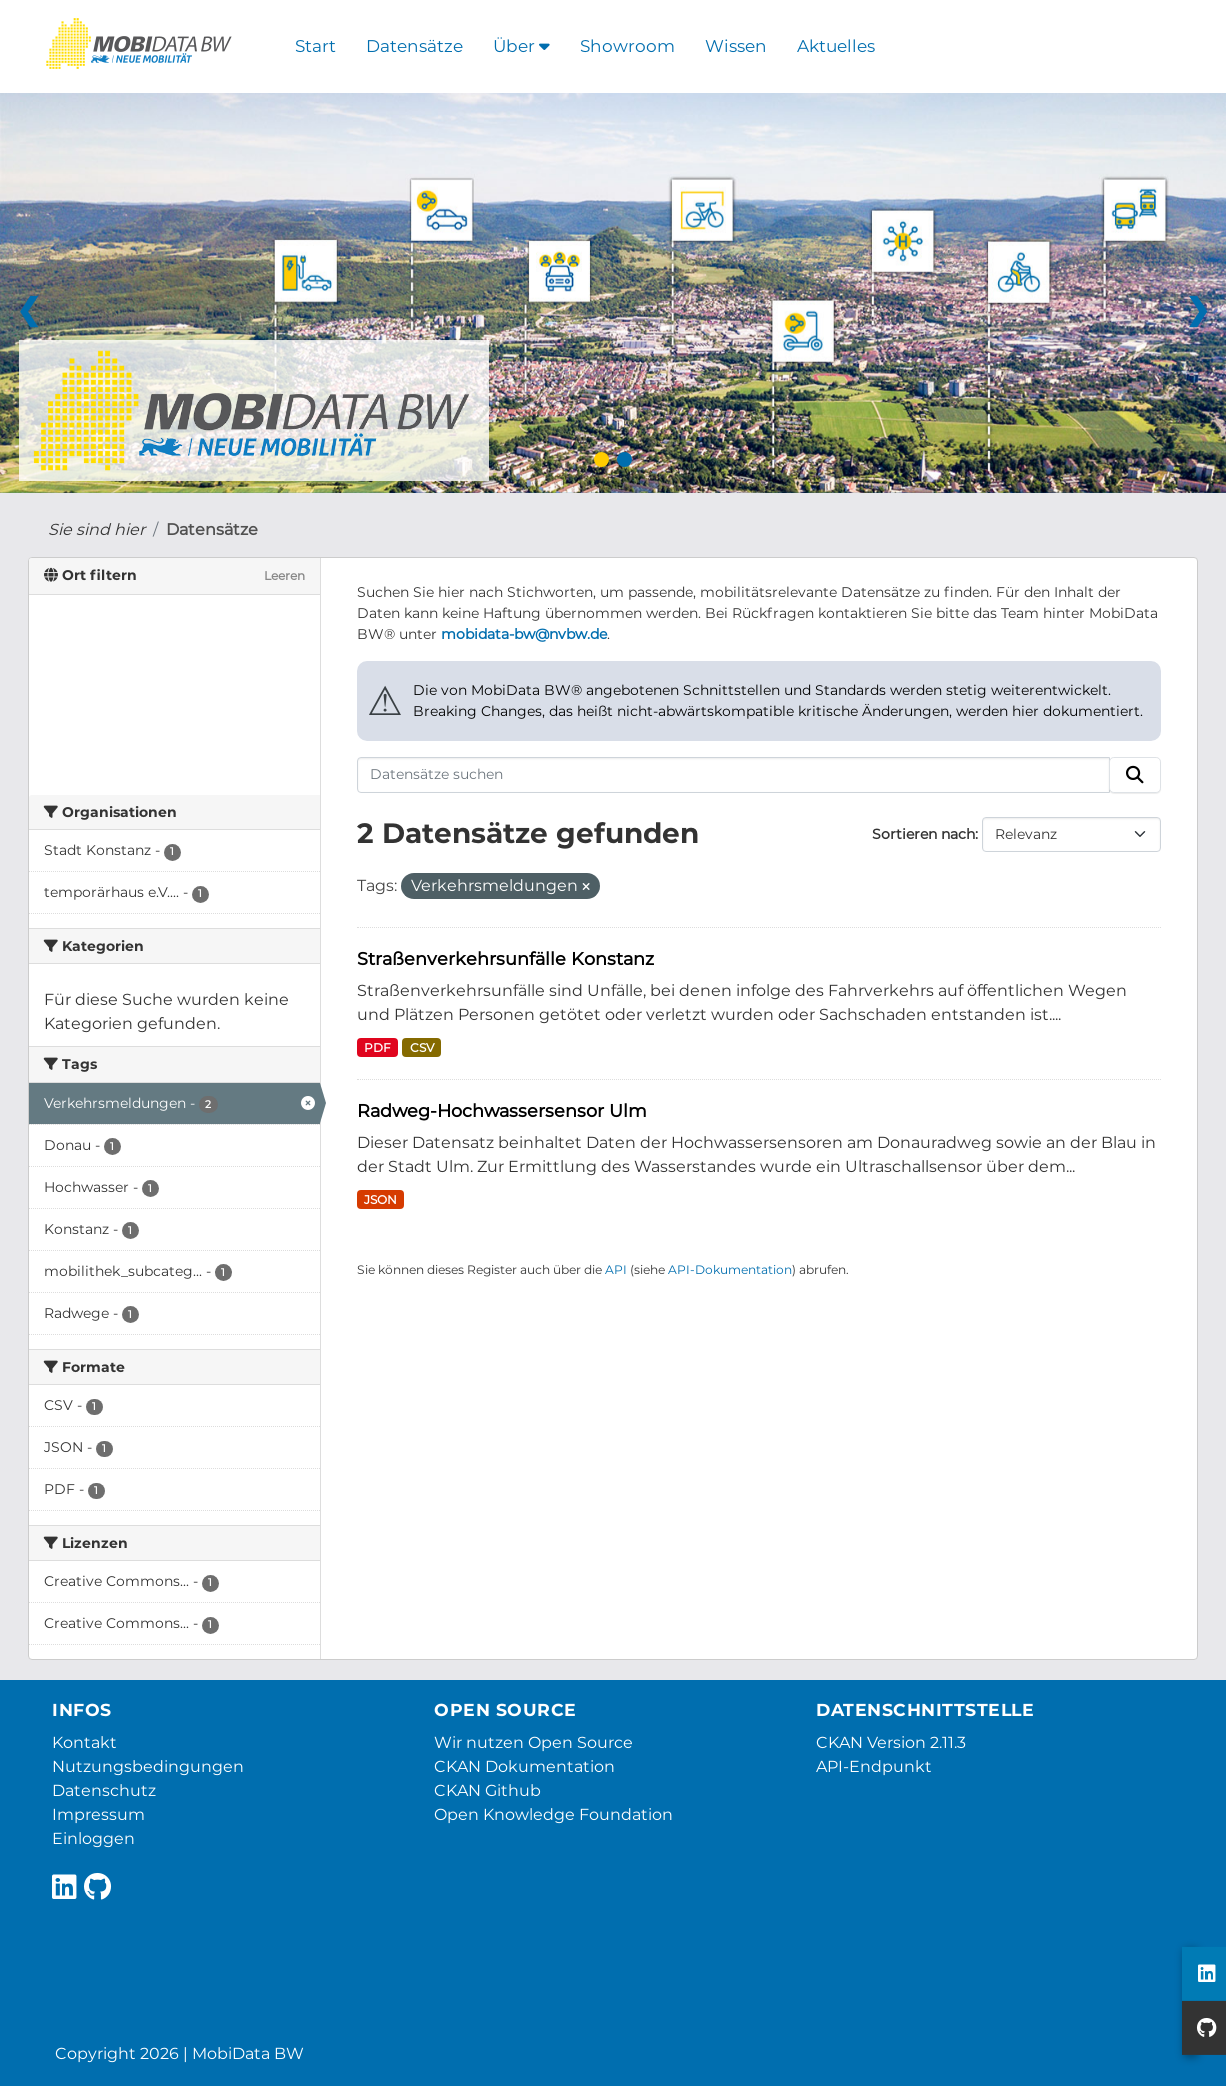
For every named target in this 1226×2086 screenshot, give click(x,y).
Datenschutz (104, 1790)
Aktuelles (836, 46)
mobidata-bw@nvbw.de (524, 634)
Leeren (284, 575)
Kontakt (84, 1742)
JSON (380, 1199)
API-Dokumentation (730, 1269)
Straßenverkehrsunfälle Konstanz (505, 958)
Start (315, 46)
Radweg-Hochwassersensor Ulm (502, 1110)
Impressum (98, 1814)
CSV (422, 1047)
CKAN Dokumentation (524, 1766)
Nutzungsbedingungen (148, 1766)
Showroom (627, 46)
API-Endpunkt (874, 1766)
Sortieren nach (923, 834)
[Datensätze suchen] (733, 775)
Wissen (736, 46)
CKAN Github (487, 1790)
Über (521, 46)
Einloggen (93, 1838)
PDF (377, 1047)
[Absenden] (1135, 775)
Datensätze (414, 46)
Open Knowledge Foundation (553, 1814)
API (616, 1269)
